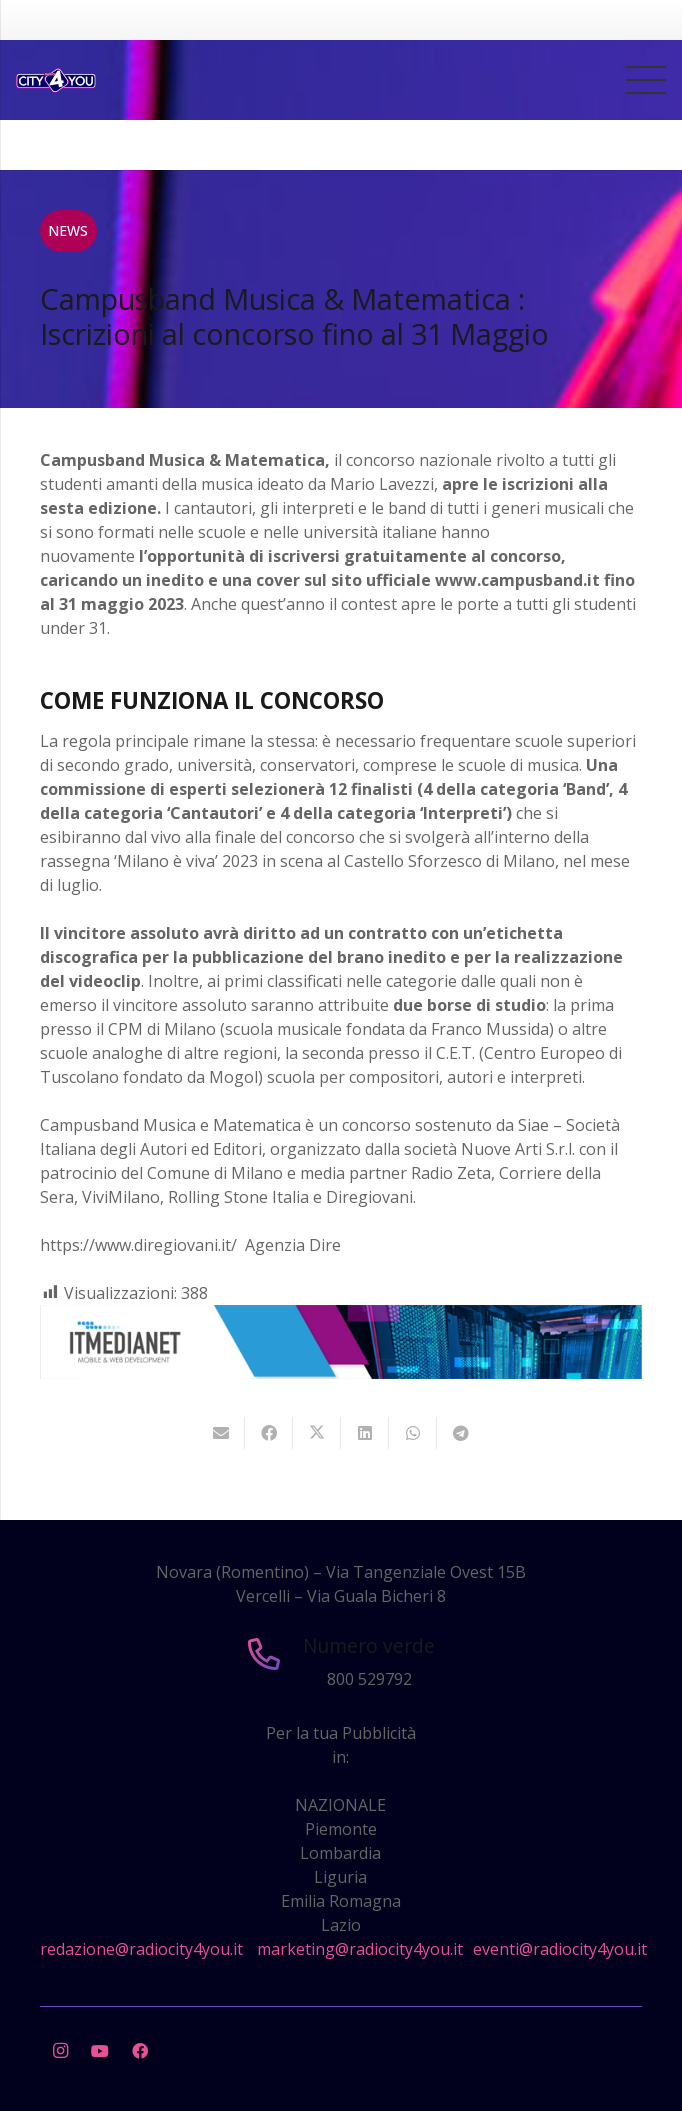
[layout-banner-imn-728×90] (341, 1373)
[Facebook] (140, 2051)
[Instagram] (60, 2051)
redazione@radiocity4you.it (141, 1949)
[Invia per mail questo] (221, 1433)
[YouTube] (100, 2051)
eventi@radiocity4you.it (560, 1949)
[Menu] (646, 80)
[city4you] (56, 80)
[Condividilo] (269, 1433)
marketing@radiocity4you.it (360, 1949)
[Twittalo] (317, 1433)
